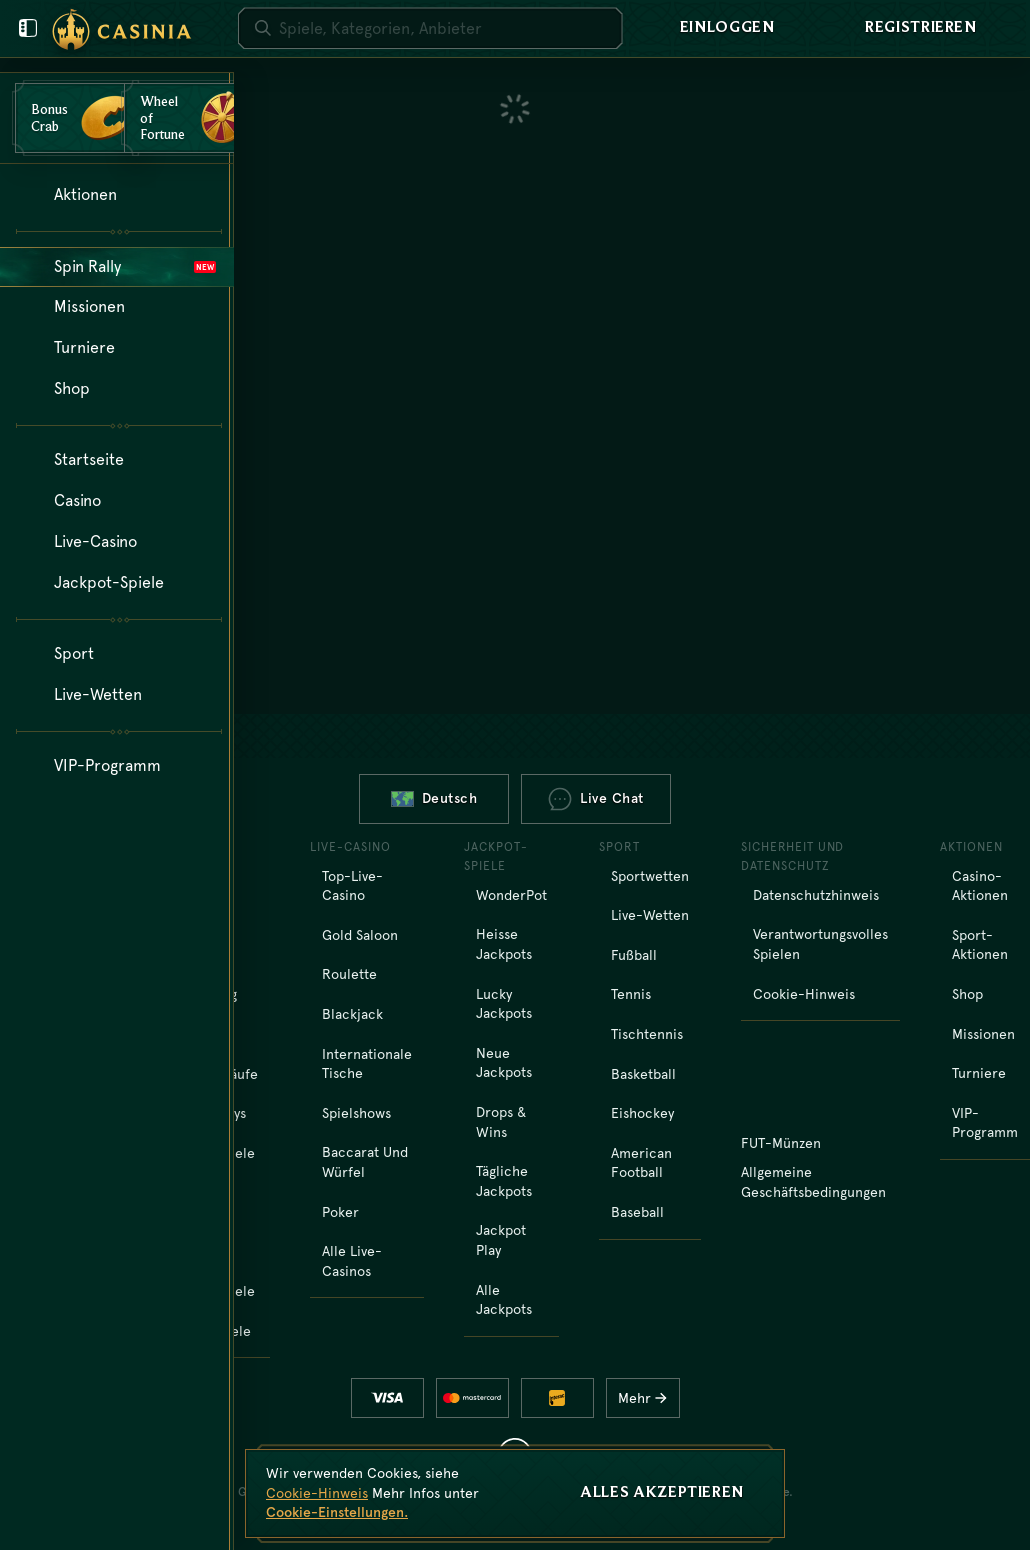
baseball (637, 1212)
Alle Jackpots (504, 1300)
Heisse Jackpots (504, 944)
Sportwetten (650, 876)
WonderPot (511, 895)
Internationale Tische (367, 1064)
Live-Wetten (650, 915)
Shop (967, 994)
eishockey (642, 1113)
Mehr (647, 1398)
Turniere (979, 1073)
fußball (634, 955)
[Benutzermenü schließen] (28, 28)
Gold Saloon (360, 935)
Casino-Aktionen (980, 886)
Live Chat (596, 799)
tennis (631, 994)
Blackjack (352, 1014)
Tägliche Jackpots (504, 1181)
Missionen (983, 1034)
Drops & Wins (501, 1122)
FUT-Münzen (781, 1143)
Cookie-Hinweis (804, 994)
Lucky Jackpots (504, 1004)
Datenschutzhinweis (816, 895)
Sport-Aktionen (980, 945)
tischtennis (647, 1034)
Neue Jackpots (504, 1063)
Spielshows (356, 1113)
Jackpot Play (501, 1240)
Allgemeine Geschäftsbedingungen (813, 1182)
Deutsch (434, 798)
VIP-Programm (985, 1123)
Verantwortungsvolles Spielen (820, 944)
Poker (340, 1212)
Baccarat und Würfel (365, 1162)
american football (641, 1163)
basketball (643, 1074)
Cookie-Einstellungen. (337, 1512)
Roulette (349, 974)
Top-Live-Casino (352, 886)
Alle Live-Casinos (352, 1261)
